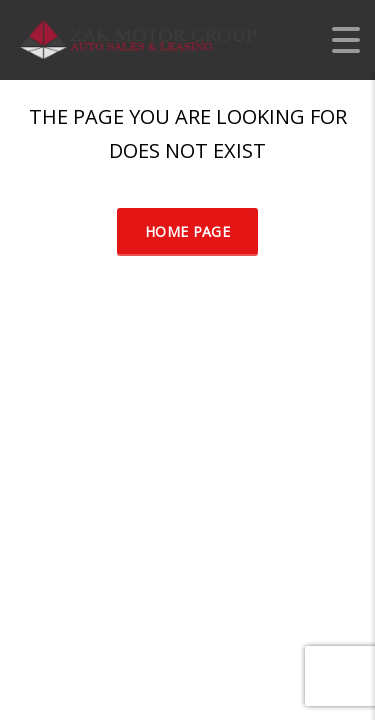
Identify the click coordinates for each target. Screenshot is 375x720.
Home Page (187, 231)
